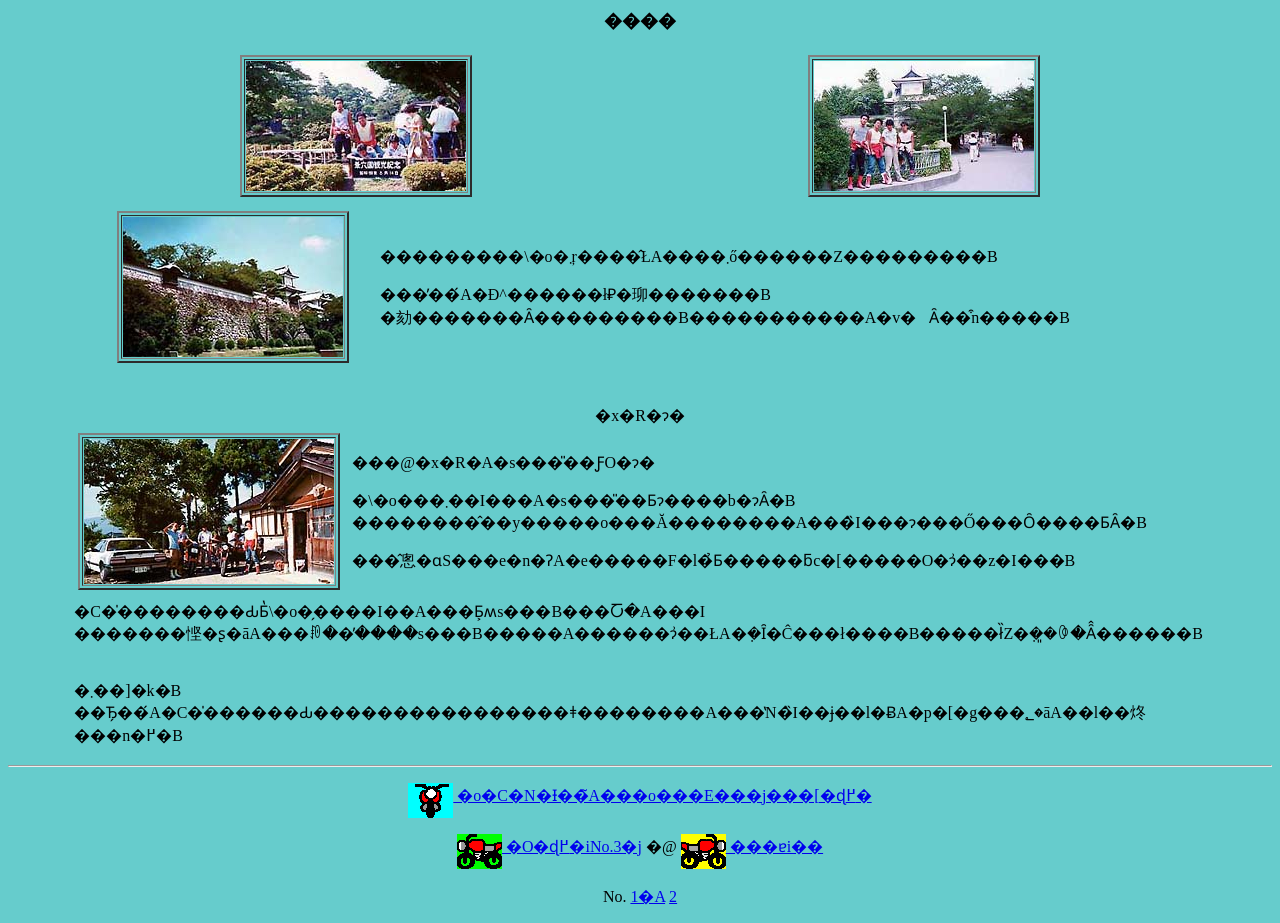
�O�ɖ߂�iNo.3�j (549, 846)
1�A (647, 896)
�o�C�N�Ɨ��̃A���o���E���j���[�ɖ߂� (639, 795)
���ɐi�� (752, 846)
